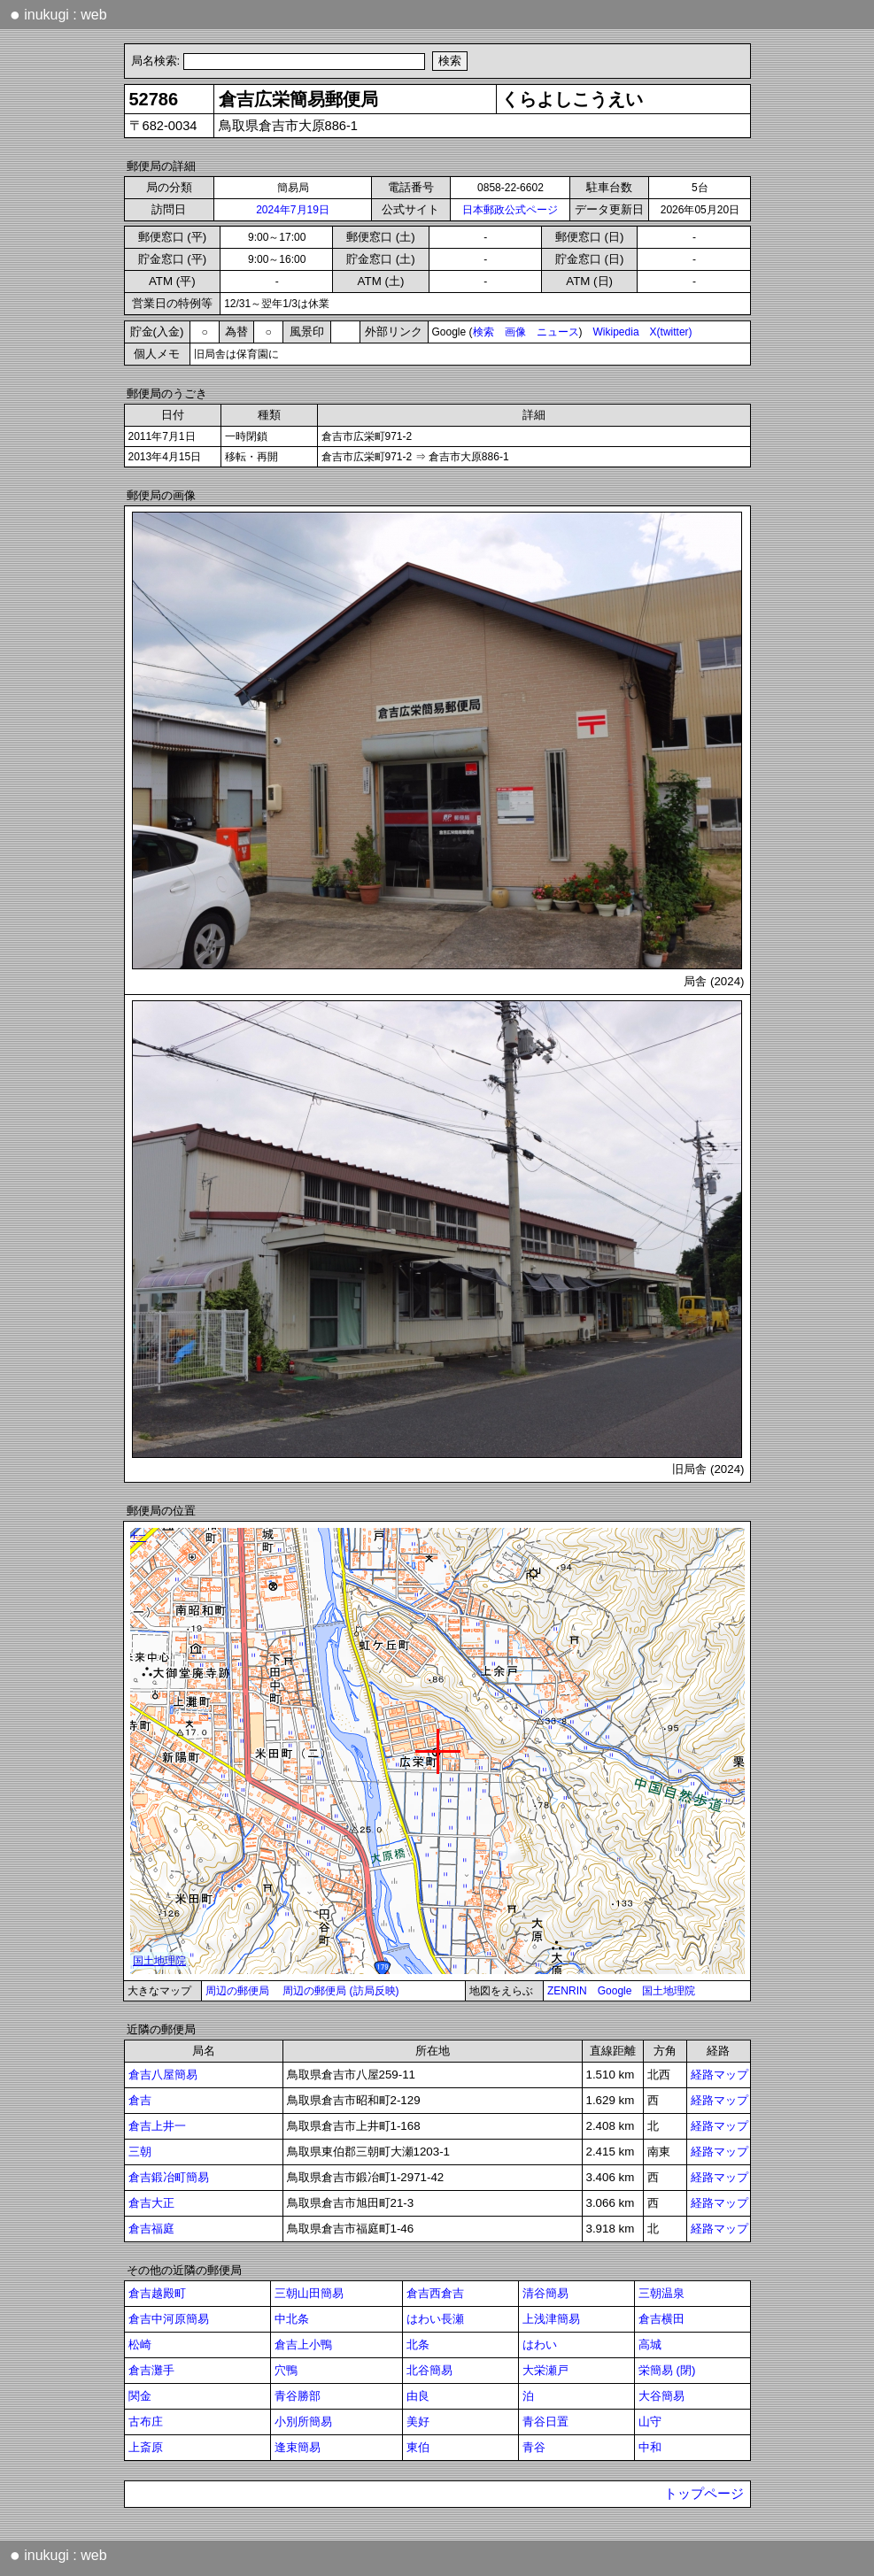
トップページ (704, 2494)
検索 (483, 332)
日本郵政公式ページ (510, 210)
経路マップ (719, 2074)
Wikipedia (616, 332)
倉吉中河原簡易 (168, 2318)
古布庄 (145, 2421)
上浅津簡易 (551, 2318)
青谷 (533, 2447)
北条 (417, 2344)
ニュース (558, 332)
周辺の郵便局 (237, 1991)
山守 (649, 2421)
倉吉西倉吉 (435, 2293)
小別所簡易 (303, 2421)
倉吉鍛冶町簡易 (168, 2177)
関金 (139, 2395)
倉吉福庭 (151, 2228)
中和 (649, 2447)
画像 (515, 332)
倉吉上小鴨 (303, 2344)
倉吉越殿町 (157, 2293)
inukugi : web (58, 14)
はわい (539, 2344)
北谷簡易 (429, 2370)
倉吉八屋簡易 (162, 2074)
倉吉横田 (661, 2318)
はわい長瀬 (435, 2318)
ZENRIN (567, 1991)
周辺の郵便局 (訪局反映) (340, 1991)
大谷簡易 (661, 2395)
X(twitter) (671, 332)
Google (615, 1991)
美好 (417, 2421)
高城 (649, 2344)
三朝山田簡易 (309, 2293)
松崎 (139, 2344)
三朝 (139, 2151)
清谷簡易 (545, 2293)
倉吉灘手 (151, 2370)
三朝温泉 (661, 2293)
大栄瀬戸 (545, 2370)
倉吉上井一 (157, 2126)
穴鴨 (286, 2370)
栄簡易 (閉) (667, 2370)
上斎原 (145, 2447)
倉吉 (139, 2100)
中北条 (292, 2318)
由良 (417, 2395)
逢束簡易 (298, 2447)
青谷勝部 (298, 2395)
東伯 (417, 2447)
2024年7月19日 (292, 210)
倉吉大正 (151, 2203)
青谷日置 (545, 2421)
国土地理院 (668, 1991)
